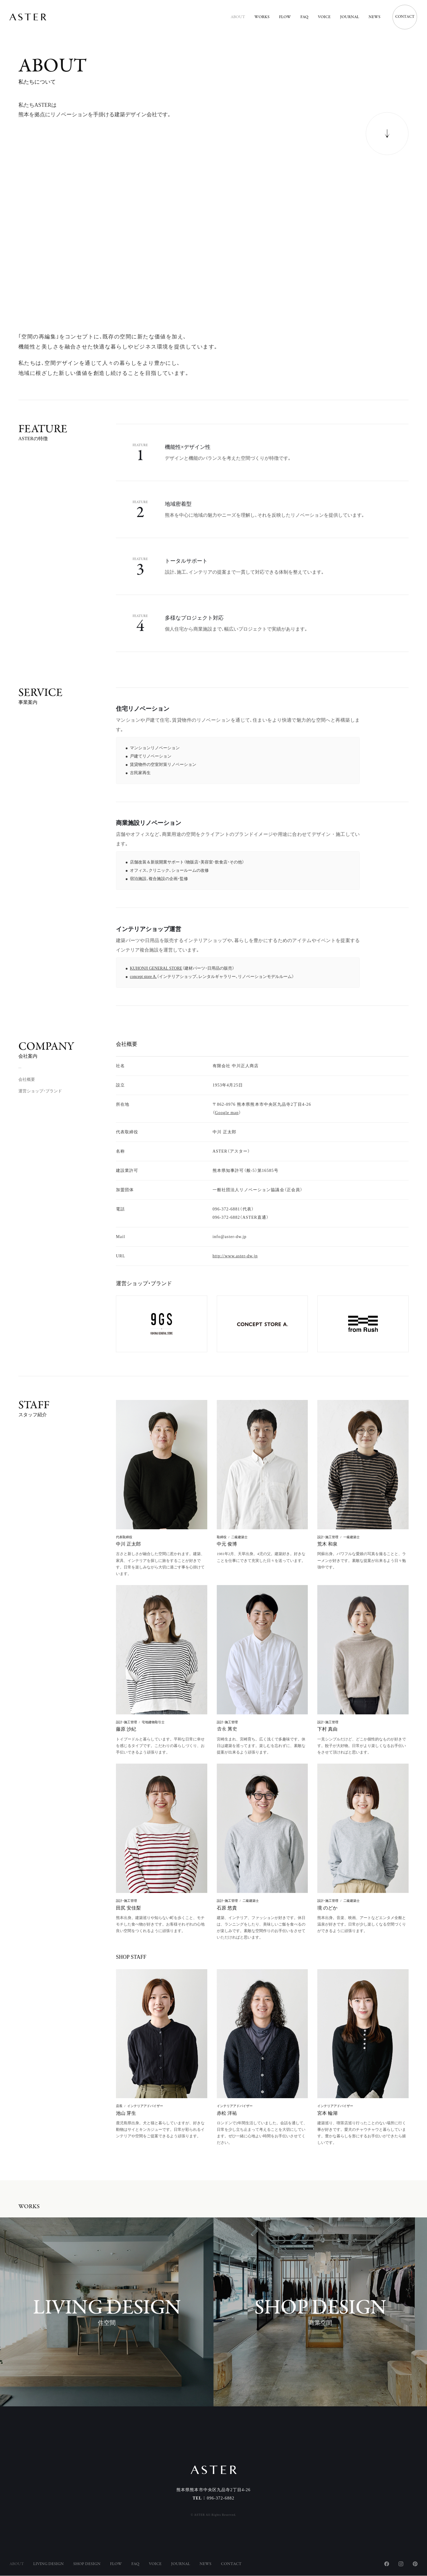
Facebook (386, 2564)
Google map (227, 1112)
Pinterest (415, 2564)
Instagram (401, 2564)
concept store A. (143, 979)
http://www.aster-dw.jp (235, 1256)
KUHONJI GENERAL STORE (156, 971)
